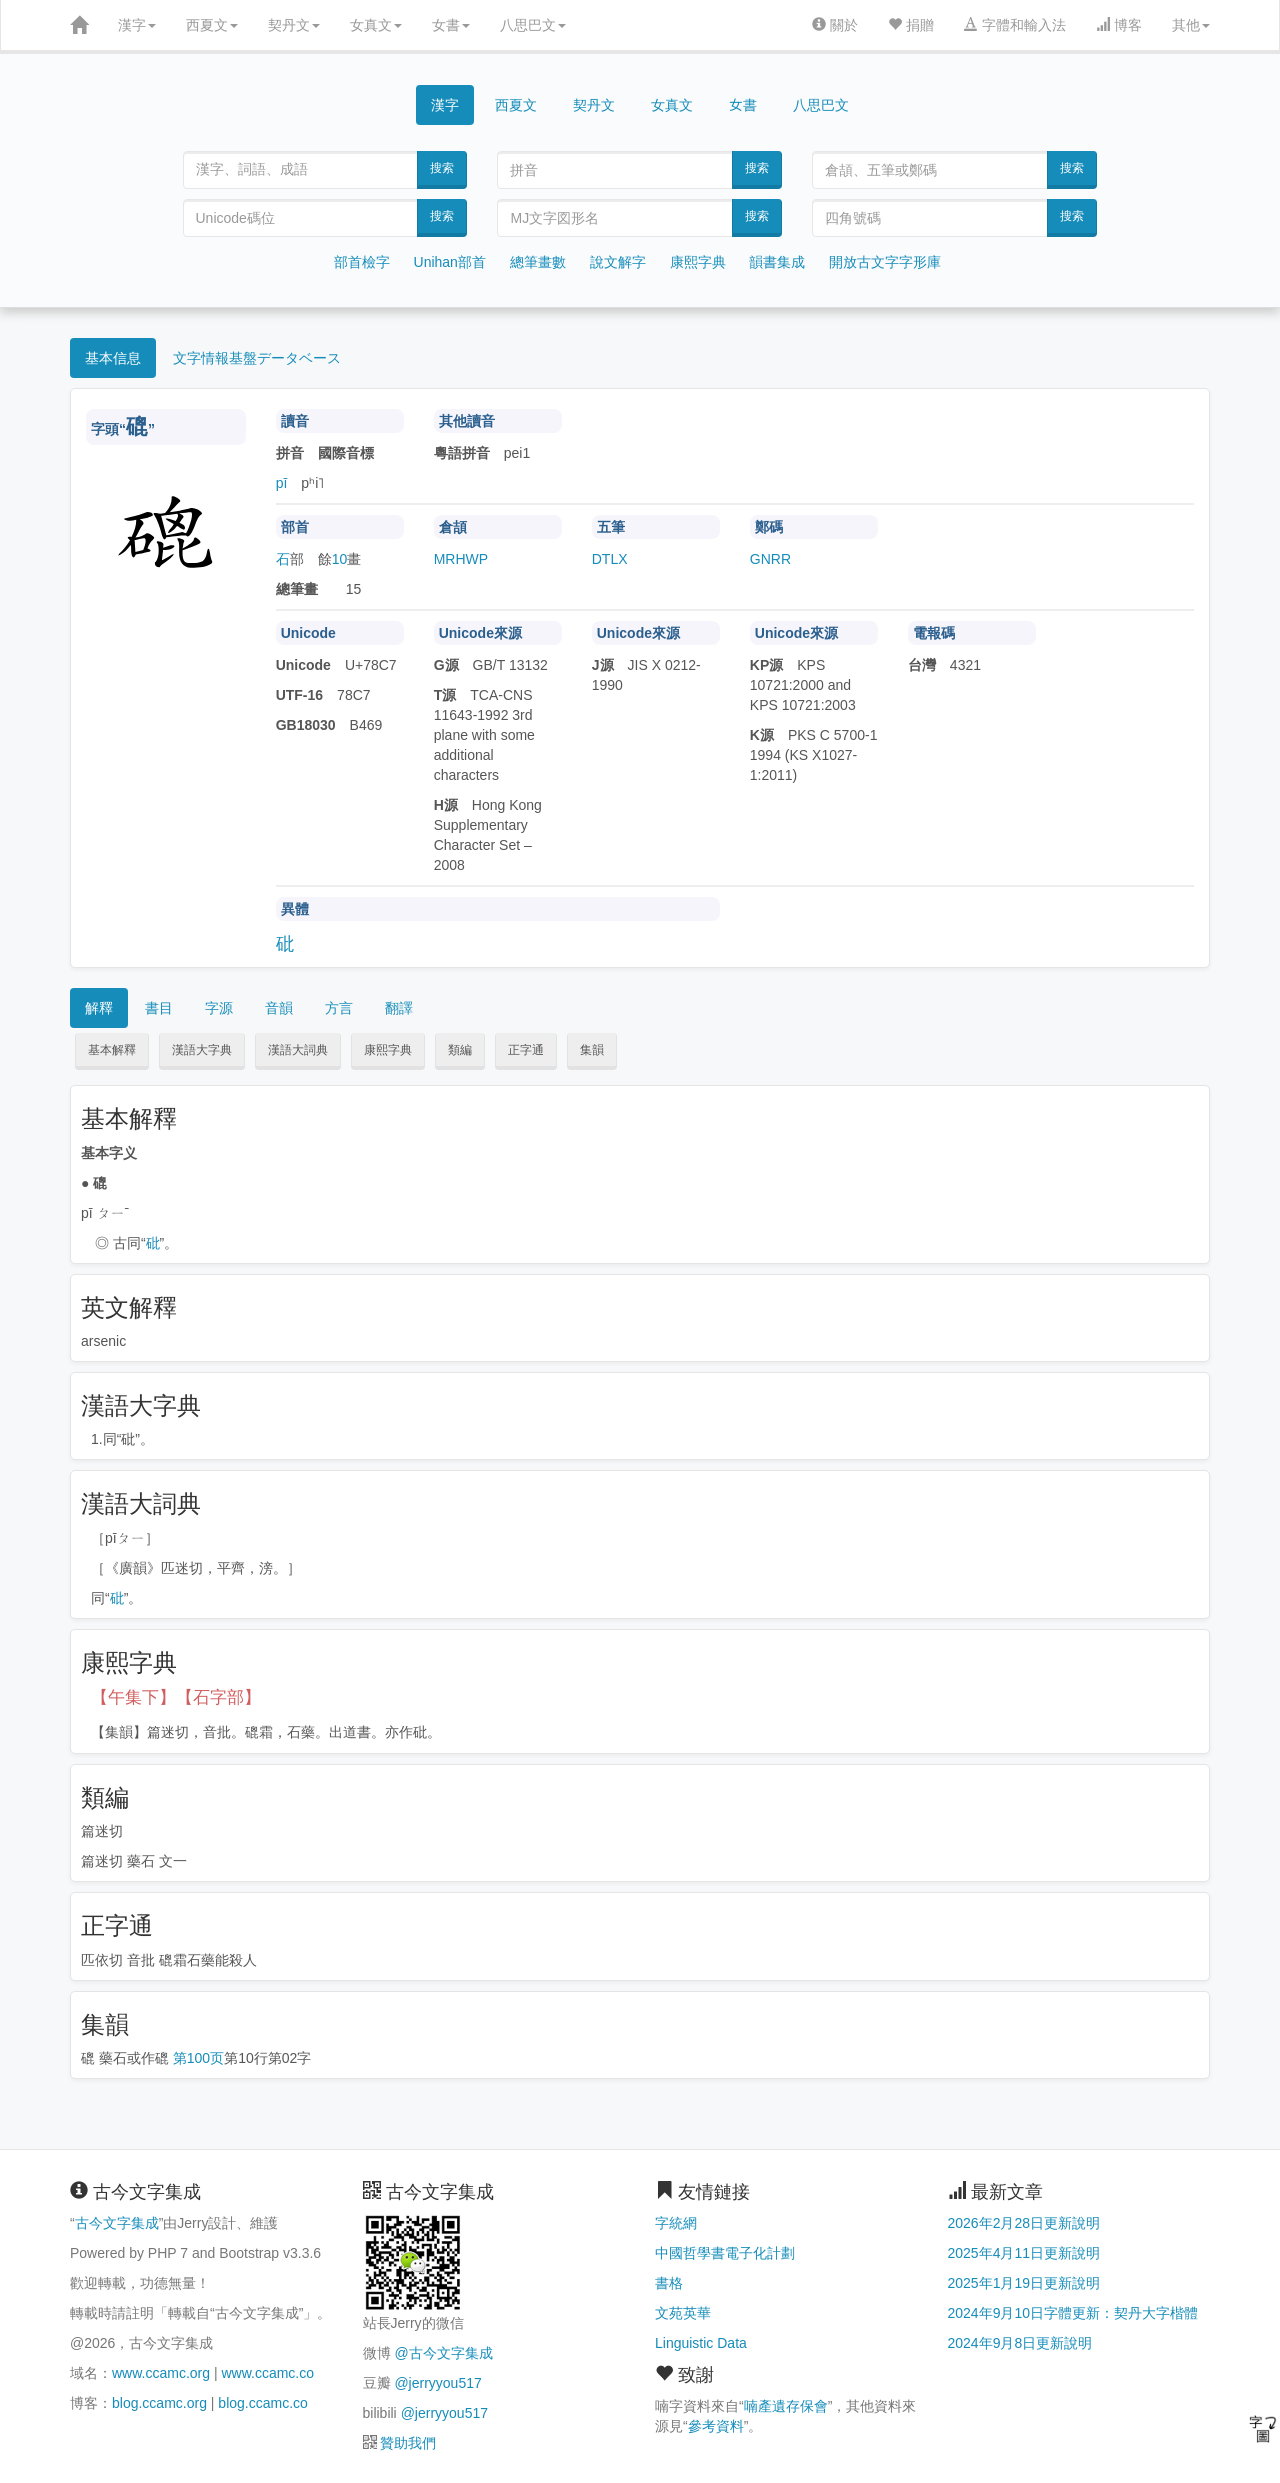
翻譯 (399, 1008)
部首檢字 (362, 262)
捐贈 (911, 25)
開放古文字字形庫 (885, 262)
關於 (835, 25)
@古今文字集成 (443, 2353)
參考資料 (716, 2426)
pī (282, 483)
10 (340, 559)
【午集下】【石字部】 (176, 1697)
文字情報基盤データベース (257, 358)
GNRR (770, 559)
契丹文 (294, 25)
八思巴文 (533, 25)
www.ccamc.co (267, 2373)
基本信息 (113, 358)
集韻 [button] (592, 1050)
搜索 (442, 168)
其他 (1191, 25)
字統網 (676, 2223)
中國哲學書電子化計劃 (725, 2253)
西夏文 (212, 25)
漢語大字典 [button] (202, 1050)
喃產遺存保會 (786, 2406)
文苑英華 (683, 2313)
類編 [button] (460, 1050)
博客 (1119, 25)
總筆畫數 (538, 262)
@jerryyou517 (437, 2383)
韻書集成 (777, 262)
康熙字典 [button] (388, 1050)
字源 (219, 1008)
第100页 (198, 2058)
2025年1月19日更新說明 (1024, 2283)
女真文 (376, 25)
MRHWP (461, 559)
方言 (339, 1008)
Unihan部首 (450, 262)
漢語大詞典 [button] (298, 1050)
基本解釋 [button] (112, 1050)
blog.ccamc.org (159, 2403)
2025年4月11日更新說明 (1024, 2253)
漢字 (137, 25)
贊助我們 (408, 2443)
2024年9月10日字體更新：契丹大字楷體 (1073, 2313)
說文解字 (618, 262)
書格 (669, 2283)
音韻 (279, 1008)
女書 (451, 25)
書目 (159, 1008)
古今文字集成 (117, 2223)
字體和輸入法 (1015, 25)
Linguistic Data (701, 2343)
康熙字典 (698, 262)
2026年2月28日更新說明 (1024, 2223)
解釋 (99, 1008)
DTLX (610, 559)
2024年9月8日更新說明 (1020, 2343)
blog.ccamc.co (262, 2403)
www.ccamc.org (161, 2373)
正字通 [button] (526, 1050)
